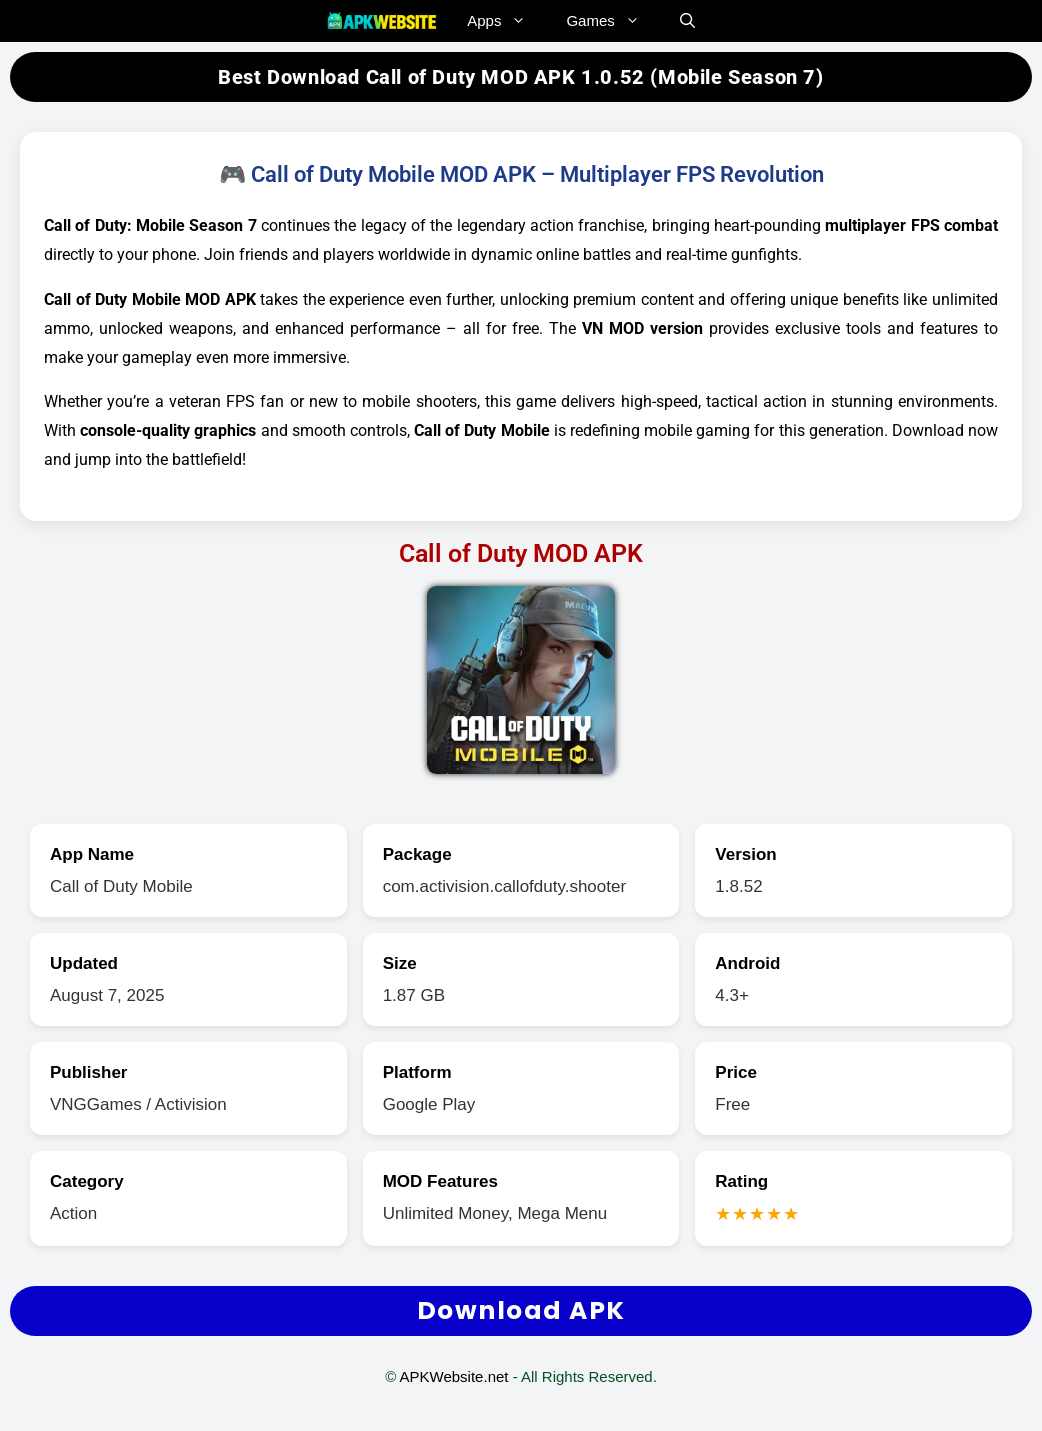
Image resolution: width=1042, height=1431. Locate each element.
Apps (506, 21)
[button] (687, 21)
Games (612, 21)
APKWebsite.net (454, 1376)
